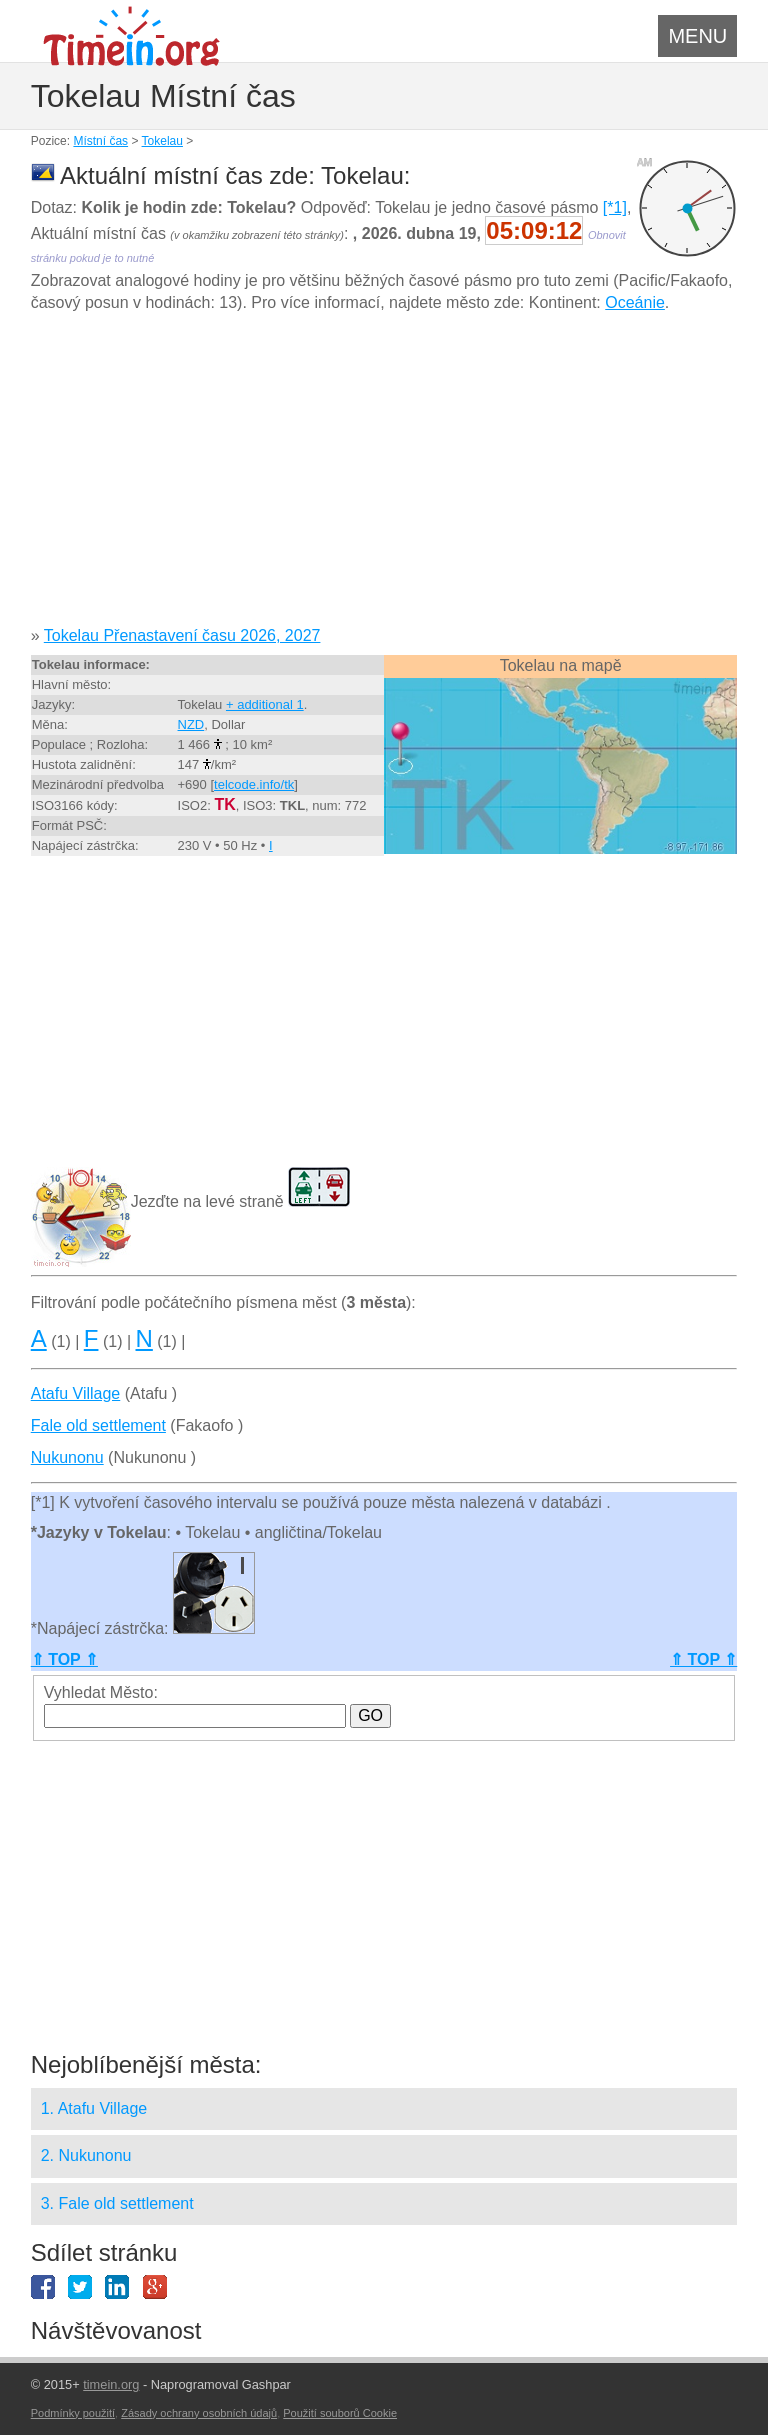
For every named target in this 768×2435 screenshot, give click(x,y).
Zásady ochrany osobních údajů (199, 2413)
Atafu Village (76, 1393)
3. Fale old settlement (117, 2203)
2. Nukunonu (86, 2155)
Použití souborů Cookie (340, 2413)
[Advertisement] (384, 477)
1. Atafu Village (94, 2108)
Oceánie (635, 302)
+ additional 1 (265, 704)
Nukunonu (67, 1457)
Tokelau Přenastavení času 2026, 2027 (182, 635)
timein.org (111, 2384)
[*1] (615, 207)
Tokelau (162, 141)
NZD (191, 724)
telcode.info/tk (254, 784)
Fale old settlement (98, 1425)
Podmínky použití (73, 2413)
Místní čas (100, 141)
